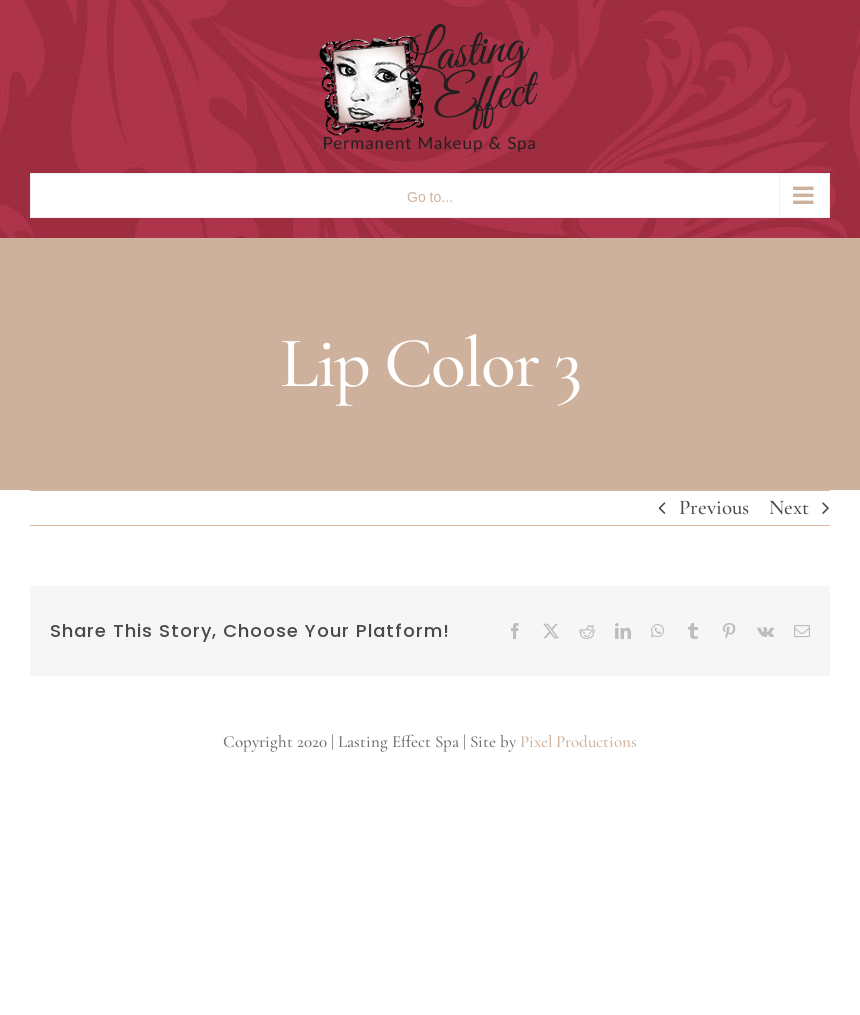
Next (789, 507)
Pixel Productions (578, 741)
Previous (714, 507)
